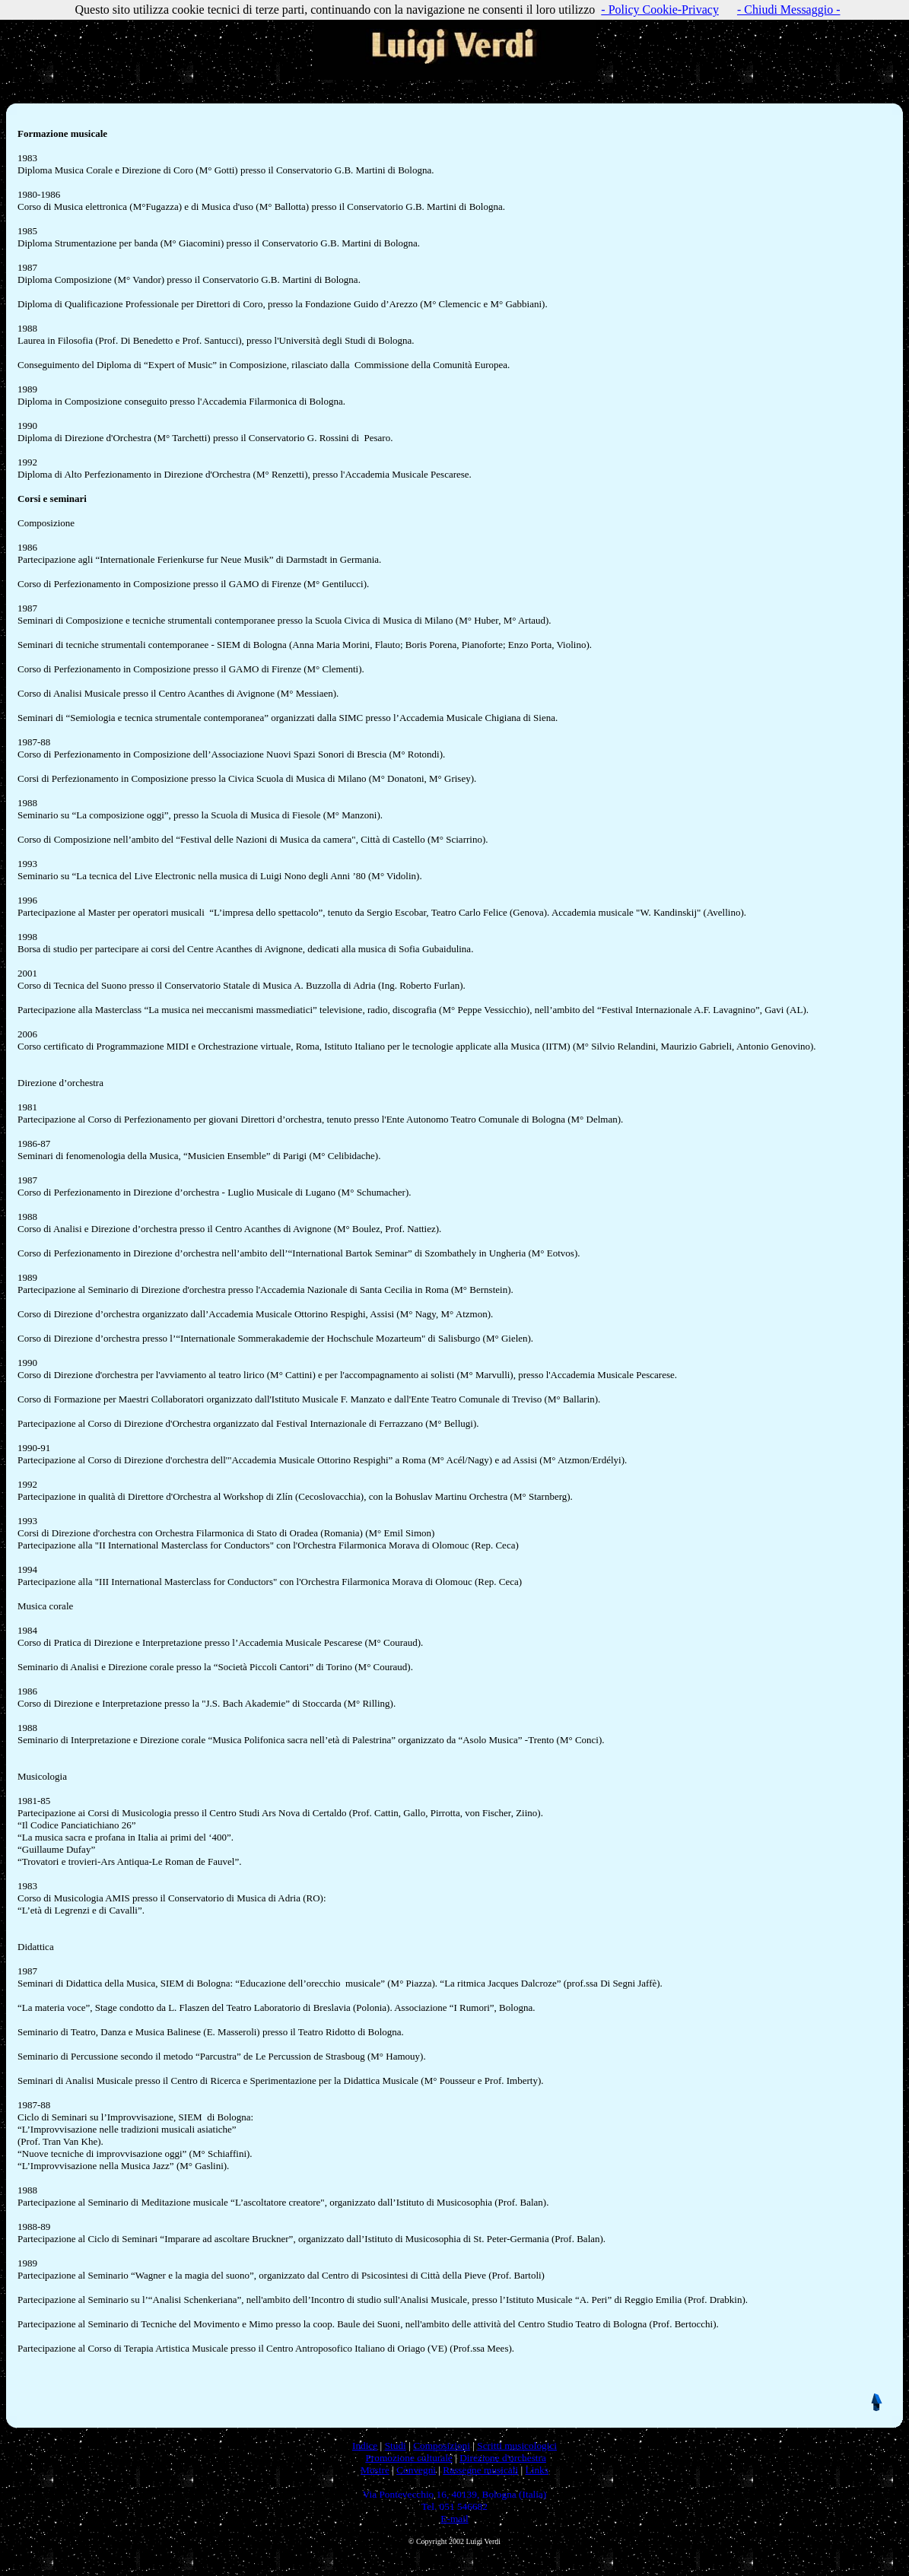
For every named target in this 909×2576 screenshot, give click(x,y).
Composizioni (441, 2445)
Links (537, 2470)
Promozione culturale (408, 2457)
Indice (364, 2445)
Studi (395, 2445)
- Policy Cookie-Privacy (660, 9)
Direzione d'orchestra (502, 2457)
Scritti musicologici (517, 2445)
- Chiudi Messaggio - (789, 9)
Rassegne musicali (480, 2470)
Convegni (416, 2470)
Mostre (375, 2470)
